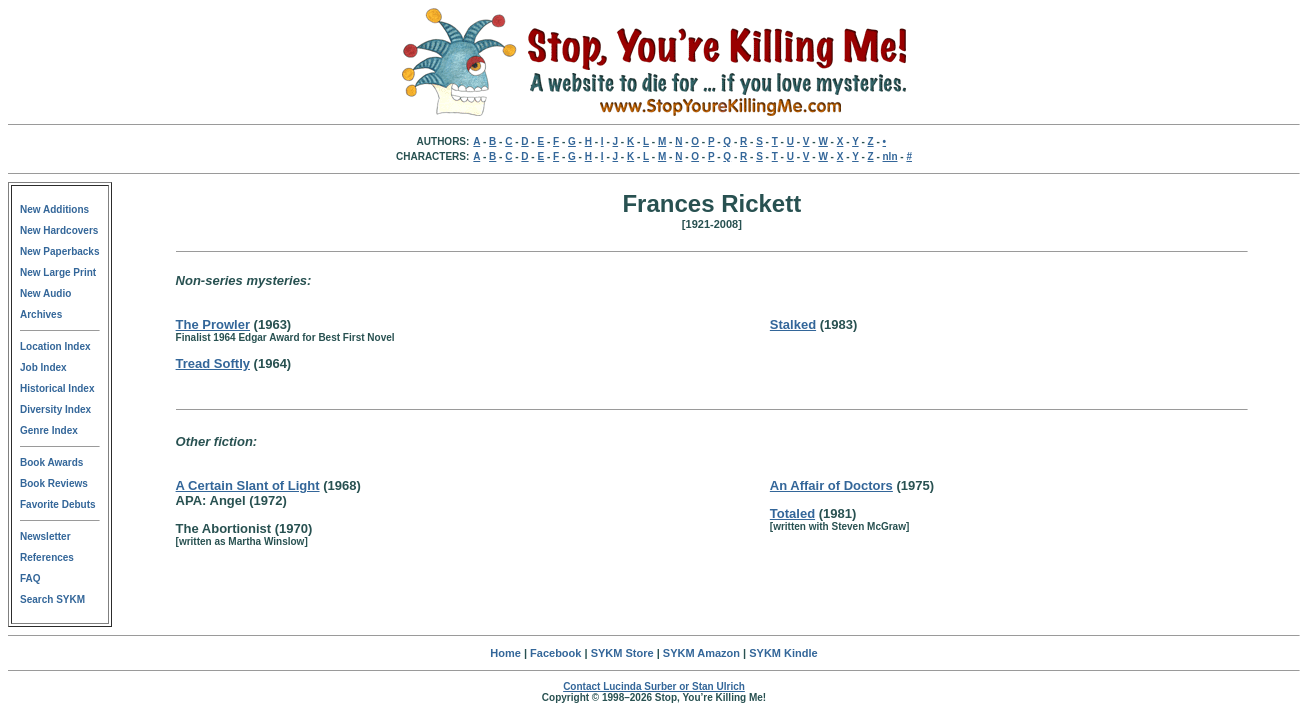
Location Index (55, 346)
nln (890, 156)
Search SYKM (52, 599)
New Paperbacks (60, 251)
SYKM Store (622, 653)
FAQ (30, 578)
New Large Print (58, 272)
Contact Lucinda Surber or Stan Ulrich (654, 686)
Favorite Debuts (58, 504)
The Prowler (213, 324)
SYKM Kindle (783, 653)
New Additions (54, 209)
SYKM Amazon (701, 653)
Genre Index (49, 430)
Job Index (43, 367)
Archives (41, 314)
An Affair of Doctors (831, 485)
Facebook (555, 653)
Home (505, 653)
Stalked (793, 324)
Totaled (792, 513)
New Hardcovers (59, 230)
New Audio (45, 293)
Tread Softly (213, 363)
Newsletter (45, 536)
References (47, 557)
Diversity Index (55, 409)
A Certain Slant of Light (248, 485)
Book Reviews (54, 483)
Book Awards (51, 462)
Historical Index (57, 388)
